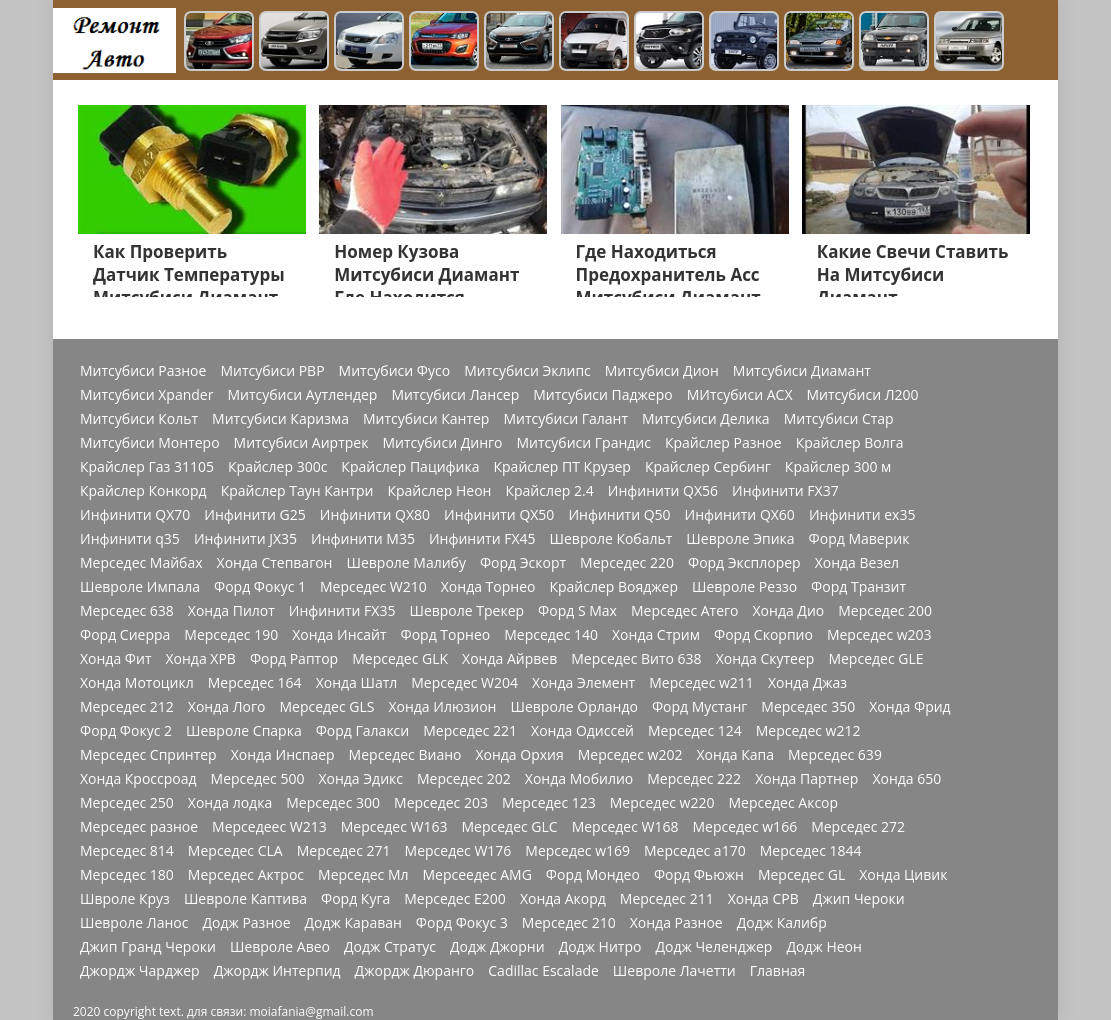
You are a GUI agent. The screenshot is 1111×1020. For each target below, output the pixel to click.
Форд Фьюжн (699, 875)
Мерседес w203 (879, 635)
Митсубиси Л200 (862, 395)
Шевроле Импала (140, 587)
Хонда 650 (906, 779)
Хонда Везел (857, 563)
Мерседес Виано (405, 755)
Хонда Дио (789, 611)
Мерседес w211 (701, 683)
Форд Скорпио (763, 635)
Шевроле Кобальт (611, 539)
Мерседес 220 (627, 563)
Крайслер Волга (850, 443)
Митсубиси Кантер (426, 419)
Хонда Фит (115, 659)
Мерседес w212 (808, 731)
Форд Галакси (363, 731)
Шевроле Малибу (405, 563)
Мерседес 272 (858, 827)
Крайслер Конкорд (143, 491)
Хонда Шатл (357, 683)
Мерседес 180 (127, 875)
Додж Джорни (497, 947)
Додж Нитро (600, 947)
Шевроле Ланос (134, 923)
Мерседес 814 (127, 851)
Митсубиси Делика (706, 419)
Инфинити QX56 (663, 491)
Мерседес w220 (662, 803)
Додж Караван (353, 923)
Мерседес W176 (458, 851)
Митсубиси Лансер (455, 395)
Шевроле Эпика (740, 539)
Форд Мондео (593, 875)
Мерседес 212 (127, 707)
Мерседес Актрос (246, 875)
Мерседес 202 (464, 779)
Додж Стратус (390, 947)
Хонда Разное (676, 923)
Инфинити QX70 (135, 515)
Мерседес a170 (695, 851)
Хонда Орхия (519, 755)
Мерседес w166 (744, 827)
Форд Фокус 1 (260, 587)
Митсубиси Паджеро (602, 395)
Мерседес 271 (344, 851)
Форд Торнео (446, 635)
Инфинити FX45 (482, 539)
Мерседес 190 (231, 635)
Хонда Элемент (583, 683)
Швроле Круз (125, 899)
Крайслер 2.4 (549, 491)
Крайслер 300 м (838, 467)
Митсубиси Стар (839, 419)
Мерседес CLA (235, 851)
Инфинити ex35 (862, 515)
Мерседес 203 (441, 803)
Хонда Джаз (807, 683)
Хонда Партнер (806, 779)
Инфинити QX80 (375, 515)
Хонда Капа (735, 755)
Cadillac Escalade (543, 971)
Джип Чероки (859, 899)
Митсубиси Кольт (139, 419)
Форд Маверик (859, 539)
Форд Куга (355, 899)
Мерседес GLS (326, 707)
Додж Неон (823, 947)
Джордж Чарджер (140, 971)
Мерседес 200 (885, 611)
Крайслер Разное (723, 443)
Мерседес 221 (470, 731)
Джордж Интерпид (277, 971)
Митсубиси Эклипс (527, 371)
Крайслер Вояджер (613, 587)
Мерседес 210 (569, 923)
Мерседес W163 (394, 827)
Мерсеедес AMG (477, 875)
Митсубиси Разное (143, 371)
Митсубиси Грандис (584, 443)
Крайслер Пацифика (410, 467)
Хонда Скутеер (765, 659)
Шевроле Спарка (244, 731)
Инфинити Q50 (619, 515)
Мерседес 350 (808, 707)
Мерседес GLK (400, 659)
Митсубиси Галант (565, 419)
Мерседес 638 (127, 611)
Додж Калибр (782, 923)
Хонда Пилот (231, 611)
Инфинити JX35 (245, 539)
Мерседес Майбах (141, 563)
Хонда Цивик (903, 875)
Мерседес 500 (258, 779)
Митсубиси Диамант (802, 371)
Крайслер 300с (277, 467)
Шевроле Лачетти (674, 971)
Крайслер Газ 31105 (147, 467)
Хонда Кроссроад (138, 779)
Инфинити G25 (255, 515)
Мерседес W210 (373, 587)
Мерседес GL (801, 875)
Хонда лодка (230, 803)
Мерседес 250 (127, 803)
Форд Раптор (294, 659)
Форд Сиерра (125, 635)
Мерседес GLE (875, 659)
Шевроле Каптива (245, 899)
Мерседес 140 (551, 635)
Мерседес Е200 (455, 899)
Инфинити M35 (363, 539)
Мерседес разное (139, 827)
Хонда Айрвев (509, 659)
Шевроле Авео (280, 947)
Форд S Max (577, 611)
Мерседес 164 (255, 683)
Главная (778, 971)
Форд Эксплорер (744, 563)
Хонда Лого (227, 707)
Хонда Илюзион (442, 707)
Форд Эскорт (523, 563)
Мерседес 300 (333, 803)
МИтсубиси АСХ (740, 395)
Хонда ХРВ (200, 659)
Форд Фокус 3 (462, 923)
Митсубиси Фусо (395, 371)
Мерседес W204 (464, 683)
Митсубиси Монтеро (150, 443)
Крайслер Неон (439, 491)
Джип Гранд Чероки (148, 947)
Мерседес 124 (695, 731)
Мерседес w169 (577, 851)
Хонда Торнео (488, 587)
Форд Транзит (858, 587)
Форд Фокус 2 (126, 731)
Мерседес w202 (630, 755)
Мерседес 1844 (811, 851)
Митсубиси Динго (442, 443)
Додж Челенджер (713, 947)
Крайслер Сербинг (708, 467)
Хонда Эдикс (360, 779)
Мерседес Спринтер (148, 755)
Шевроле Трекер (466, 611)
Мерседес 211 (667, 899)
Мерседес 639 (835, 755)
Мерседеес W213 (269, 827)
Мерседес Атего (685, 611)
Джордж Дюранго (415, 971)
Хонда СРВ (763, 899)
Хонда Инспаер (283, 755)
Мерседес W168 (625, 827)
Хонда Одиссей (582, 731)
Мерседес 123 (549, 803)
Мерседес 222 (694, 779)
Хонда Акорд (563, 899)
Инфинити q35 (130, 539)
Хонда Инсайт (339, 635)
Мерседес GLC (510, 827)
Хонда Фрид (910, 707)
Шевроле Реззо (744, 587)
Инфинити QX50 (499, 515)
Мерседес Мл (363, 875)
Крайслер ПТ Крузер (562, 467)
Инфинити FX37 (785, 491)
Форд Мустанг (699, 707)
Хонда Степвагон (275, 563)
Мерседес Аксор (783, 803)
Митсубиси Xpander (146, 395)
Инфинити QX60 (740, 515)
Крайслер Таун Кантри (297, 491)
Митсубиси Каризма (280, 419)
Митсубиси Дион (662, 371)
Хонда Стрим (656, 635)
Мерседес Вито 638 (636, 659)
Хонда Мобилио (579, 779)
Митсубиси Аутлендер (302, 395)
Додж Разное (246, 923)
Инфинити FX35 (342, 611)
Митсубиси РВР (272, 371)
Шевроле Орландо (573, 707)
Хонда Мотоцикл (137, 683)
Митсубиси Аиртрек (301, 443)
